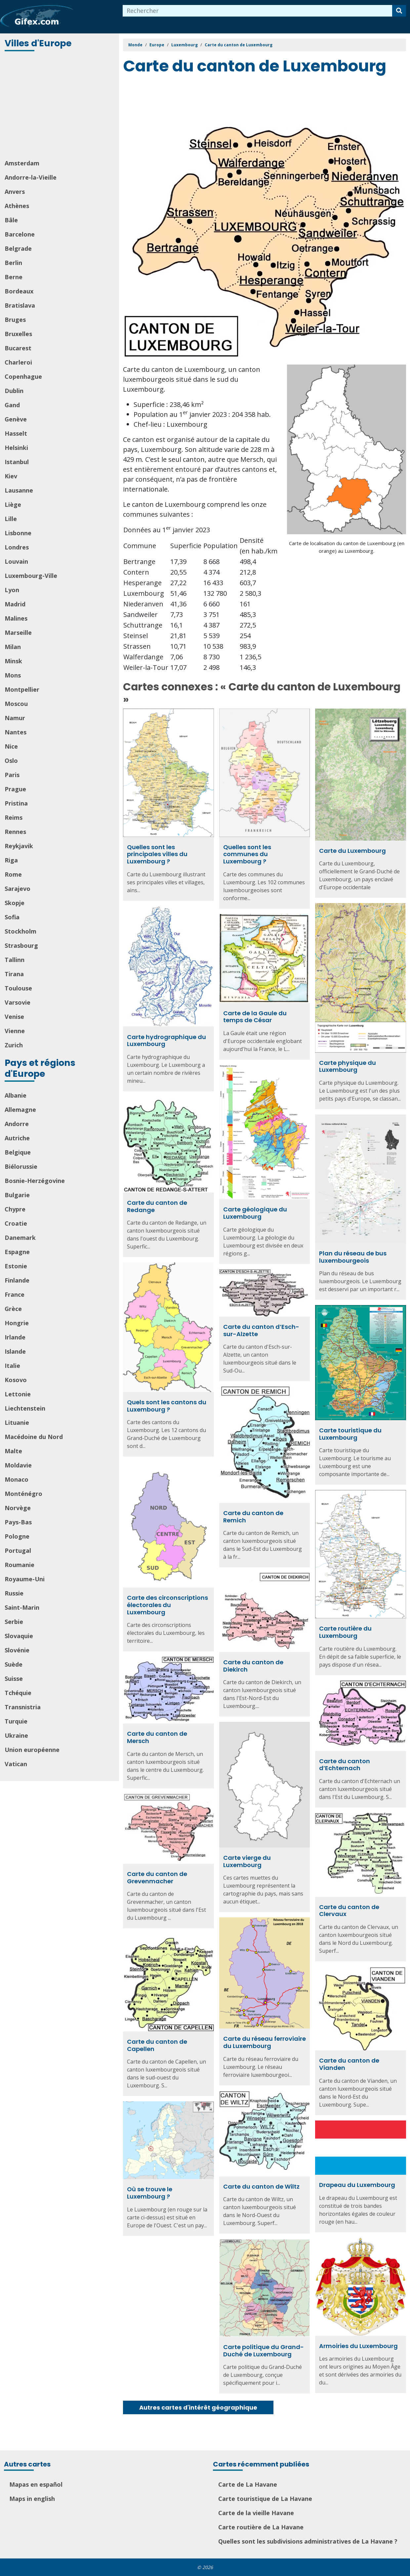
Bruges (15, 320)
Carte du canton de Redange (157, 1206)
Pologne (17, 1536)
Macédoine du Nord (34, 1437)
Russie (14, 1593)
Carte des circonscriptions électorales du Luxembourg (167, 1605)
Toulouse (18, 988)
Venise (14, 1017)
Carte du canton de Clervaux (349, 1910)
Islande (15, 1351)
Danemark (20, 1238)
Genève (16, 419)
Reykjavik (19, 846)
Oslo (11, 760)
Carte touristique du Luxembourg (350, 1434)
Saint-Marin (22, 1607)
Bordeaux (19, 291)
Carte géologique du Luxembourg (255, 1213)
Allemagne (20, 1109)
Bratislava (20, 305)
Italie (12, 1366)
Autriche (17, 1138)
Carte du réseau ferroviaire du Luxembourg (264, 2042)
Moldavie (18, 1465)
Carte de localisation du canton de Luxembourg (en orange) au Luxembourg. (346, 547)
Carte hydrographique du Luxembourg (166, 1040)
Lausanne (19, 490)
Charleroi (18, 362)
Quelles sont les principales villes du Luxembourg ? (157, 854)
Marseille (18, 632)
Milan (13, 647)
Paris (12, 775)
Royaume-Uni (25, 1579)
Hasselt (16, 433)
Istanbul (17, 462)
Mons (13, 675)
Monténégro (23, 1494)
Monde (135, 45)
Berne (13, 277)
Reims (13, 817)
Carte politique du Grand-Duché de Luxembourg (263, 2350)
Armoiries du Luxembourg (358, 2346)
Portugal (18, 1550)
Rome (13, 874)
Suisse (14, 1678)
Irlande (15, 1337)
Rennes (15, 832)
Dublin (14, 391)
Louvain (16, 561)
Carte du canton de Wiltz (261, 2186)
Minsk (13, 661)
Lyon (12, 590)
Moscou (16, 704)
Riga (11, 860)
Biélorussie (21, 1166)
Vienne (15, 1031)
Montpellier (22, 689)
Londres (17, 547)
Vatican (16, 1764)
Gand (12, 405)
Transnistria (23, 1707)
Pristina (16, 803)
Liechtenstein (25, 1408)
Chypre (15, 1209)
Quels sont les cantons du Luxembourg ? (166, 1406)
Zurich (14, 1045)
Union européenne (32, 1750)
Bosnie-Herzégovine (35, 1181)
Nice (11, 746)
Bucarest (18, 348)
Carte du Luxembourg (352, 851)
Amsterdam (22, 163)
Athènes (17, 206)
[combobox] (257, 11)
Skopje (14, 903)
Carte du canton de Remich (253, 1516)
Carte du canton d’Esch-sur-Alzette (261, 1330)
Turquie (16, 1721)
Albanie (15, 1095)
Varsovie (17, 1002)
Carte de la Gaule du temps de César (255, 1017)
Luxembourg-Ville (31, 576)
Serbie (14, 1622)
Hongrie (17, 1323)
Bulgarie (17, 1195)
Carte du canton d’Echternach (344, 1764)
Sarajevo (17, 889)
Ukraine (16, 1735)
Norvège (18, 1508)
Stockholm (20, 931)
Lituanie (17, 1422)
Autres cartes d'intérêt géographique (198, 2407)
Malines (16, 618)
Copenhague (23, 376)
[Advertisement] (60, 106)
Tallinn (14, 960)
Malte (13, 1451)
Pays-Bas (18, 1522)
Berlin (13, 263)
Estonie (16, 1266)
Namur (15, 718)
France (14, 1294)
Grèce (13, 1309)
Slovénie (17, 1650)
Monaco (16, 1479)
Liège (13, 504)
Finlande (17, 1280)
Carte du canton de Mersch (157, 1737)
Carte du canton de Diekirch (253, 1666)
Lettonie (18, 1394)
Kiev (11, 476)
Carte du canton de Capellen (157, 2045)
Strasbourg (21, 945)
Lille (11, 519)
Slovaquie (19, 1636)
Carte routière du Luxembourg (345, 1632)
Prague (15, 789)
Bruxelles (18, 334)
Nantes (15, 732)
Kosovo (16, 1380)
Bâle (11, 220)
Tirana (14, 974)
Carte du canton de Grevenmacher (157, 1877)
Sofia (12, 917)
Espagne (17, 1252)
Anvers (15, 192)
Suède (13, 1664)
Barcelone (20, 234)
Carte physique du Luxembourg (347, 1066)
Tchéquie (18, 1693)
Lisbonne (18, 533)
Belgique (18, 1152)
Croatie (16, 1223)
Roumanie (19, 1565)
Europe (156, 45)
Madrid (15, 604)
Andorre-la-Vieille (31, 177)
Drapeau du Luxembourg (357, 2185)
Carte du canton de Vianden (349, 2064)
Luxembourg (184, 45)
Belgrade (18, 248)
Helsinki (16, 448)
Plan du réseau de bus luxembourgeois (353, 1257)
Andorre (17, 1124)
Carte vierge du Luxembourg (247, 1861)
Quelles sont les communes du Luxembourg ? (247, 854)
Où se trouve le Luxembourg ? (149, 2193)
